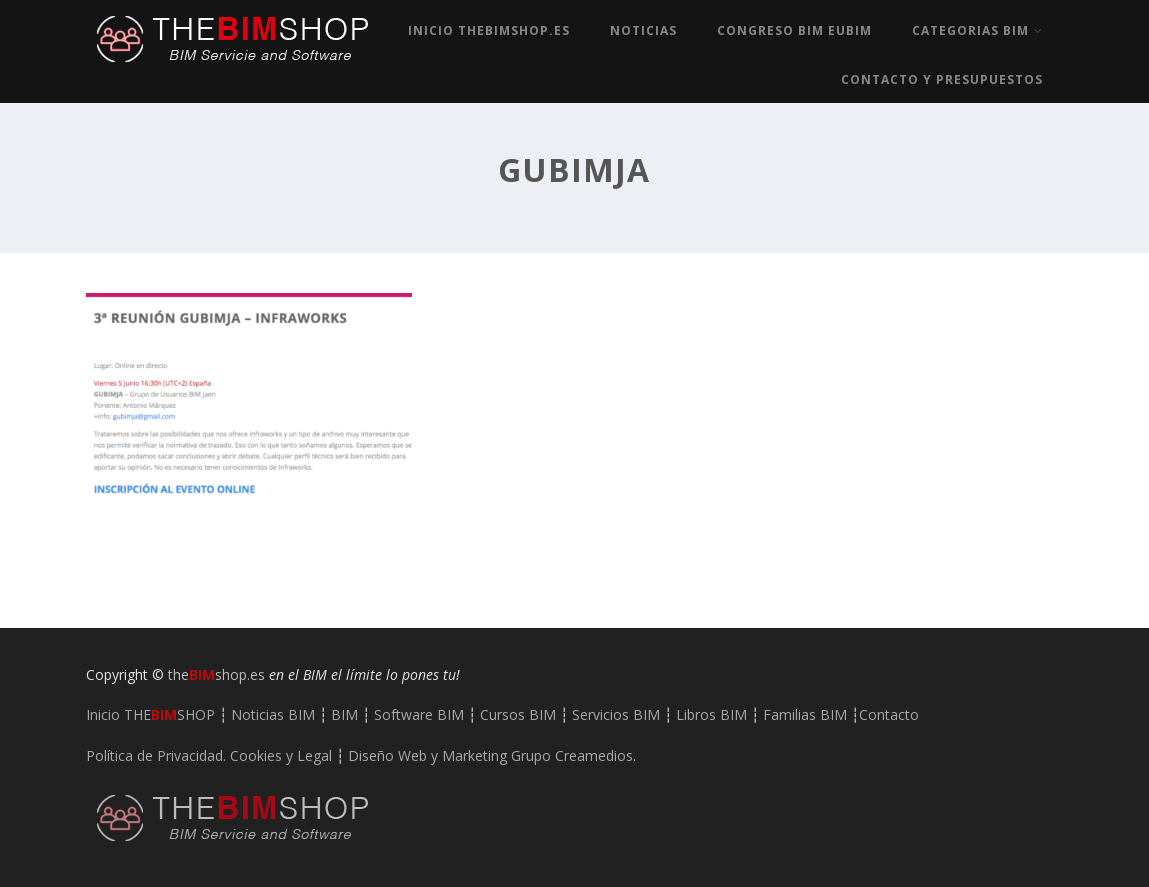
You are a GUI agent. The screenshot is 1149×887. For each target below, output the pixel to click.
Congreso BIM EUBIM (794, 30)
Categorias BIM (977, 30)
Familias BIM (805, 714)
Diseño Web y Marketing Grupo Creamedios (490, 755)
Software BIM (419, 714)
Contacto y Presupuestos (942, 79)
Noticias (643, 30)
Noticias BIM (273, 714)
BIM (344, 714)
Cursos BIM (518, 714)
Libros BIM (711, 714)
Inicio (150, 714)
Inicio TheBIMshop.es (489, 30)
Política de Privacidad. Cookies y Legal (209, 755)
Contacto (889, 714)
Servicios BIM (616, 714)
